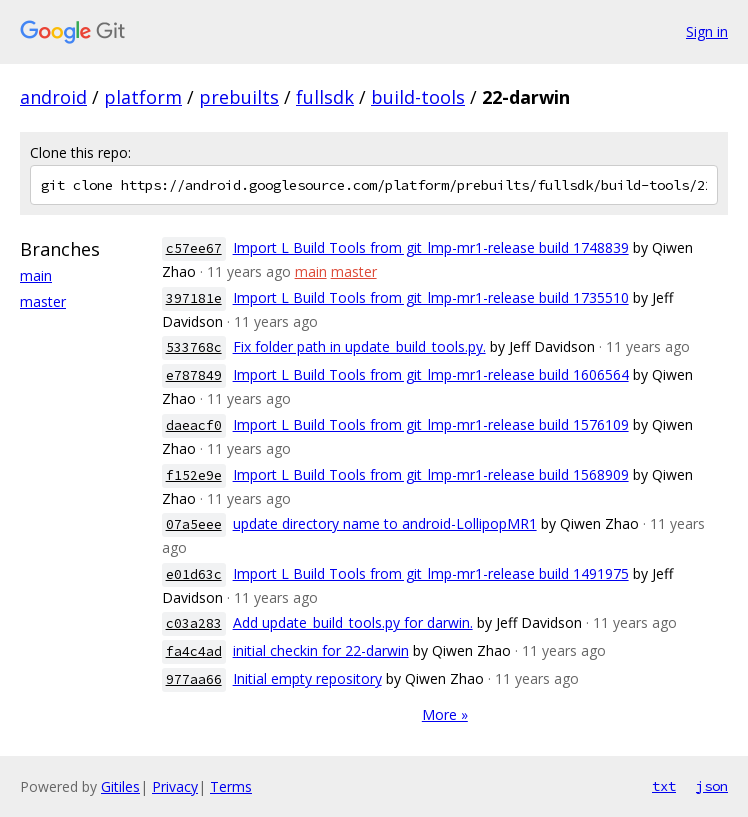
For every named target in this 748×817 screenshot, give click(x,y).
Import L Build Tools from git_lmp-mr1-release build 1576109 (431, 424)
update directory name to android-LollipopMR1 (385, 523)
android (53, 97)
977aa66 (194, 679)
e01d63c (194, 574)
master (43, 301)
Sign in (707, 31)
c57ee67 (194, 248)
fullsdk (325, 97)
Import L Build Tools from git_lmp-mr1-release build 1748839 (431, 247)
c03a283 (194, 623)
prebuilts (239, 97)
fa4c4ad (194, 651)
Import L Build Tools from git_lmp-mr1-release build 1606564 (431, 374)
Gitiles (120, 786)
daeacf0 (194, 425)
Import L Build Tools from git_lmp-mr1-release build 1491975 (431, 573)
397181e (194, 298)
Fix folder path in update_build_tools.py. (359, 346)
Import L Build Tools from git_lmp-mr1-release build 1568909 (431, 474)
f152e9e (194, 475)
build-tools (418, 97)
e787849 (194, 375)
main (36, 275)
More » (445, 714)
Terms (231, 786)
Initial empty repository (307, 678)
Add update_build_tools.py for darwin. (353, 622)
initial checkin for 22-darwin (321, 650)
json (712, 786)
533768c (194, 347)
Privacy (175, 786)
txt (664, 786)
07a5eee (194, 524)
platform (143, 97)
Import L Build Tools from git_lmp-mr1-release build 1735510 (431, 297)
